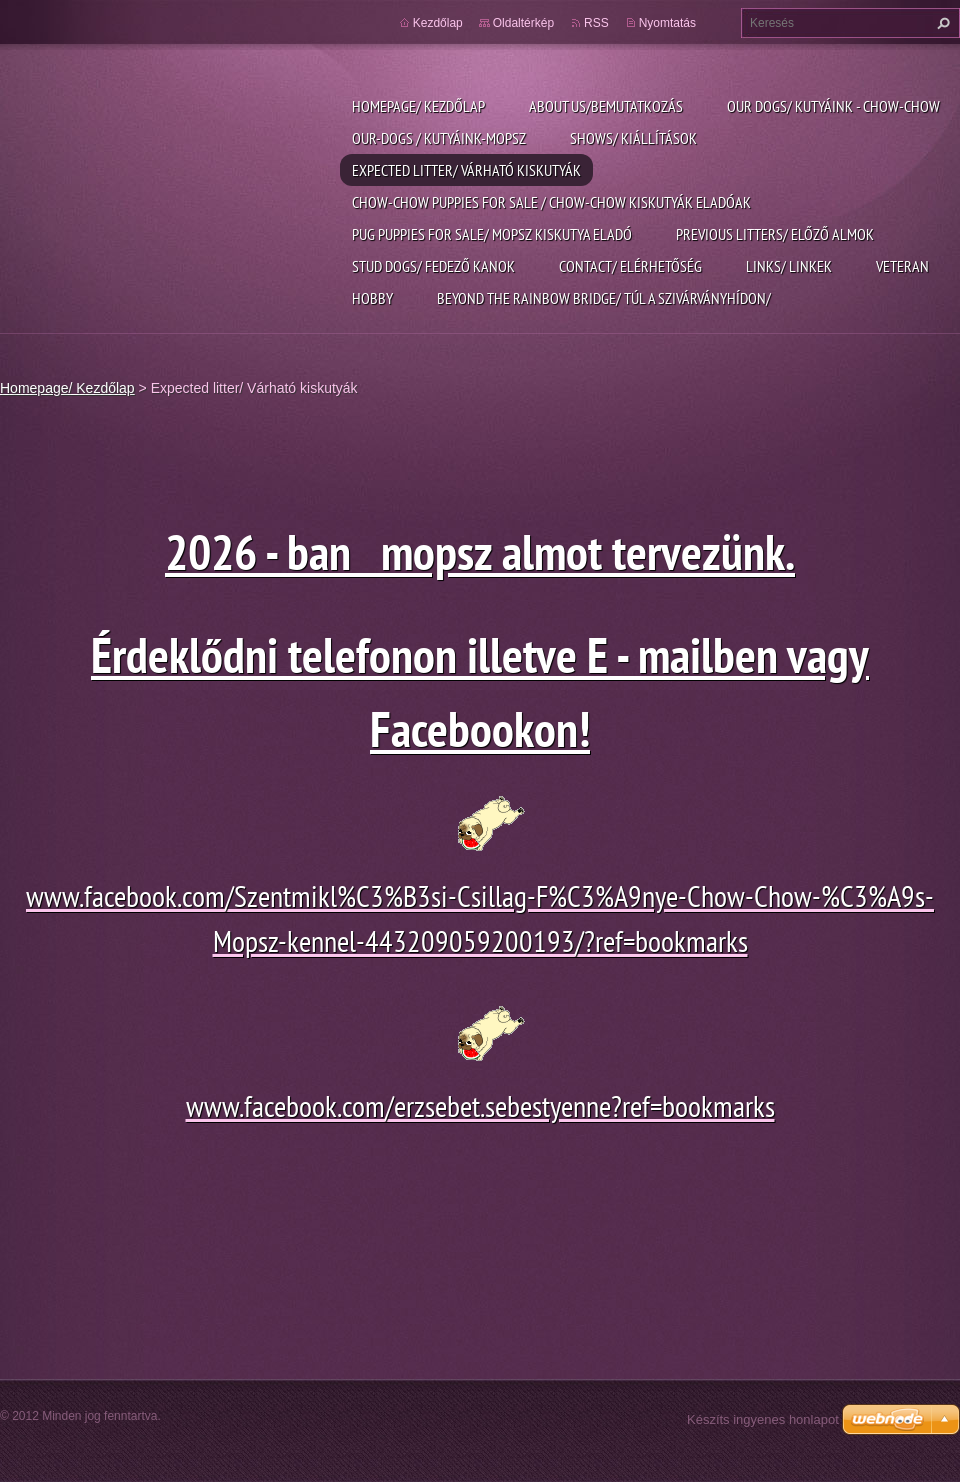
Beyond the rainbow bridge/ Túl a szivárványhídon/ (604, 298)
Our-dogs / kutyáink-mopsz (439, 138)
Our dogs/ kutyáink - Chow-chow (833, 106)
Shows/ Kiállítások (633, 138)
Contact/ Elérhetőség (630, 266)
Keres (941, 23)
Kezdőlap (438, 23)
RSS (596, 23)
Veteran (902, 266)
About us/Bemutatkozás (606, 106)
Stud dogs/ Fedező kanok (433, 266)
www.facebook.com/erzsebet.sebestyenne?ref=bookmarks (480, 1105)
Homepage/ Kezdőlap (418, 106)
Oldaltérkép (523, 23)
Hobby (372, 298)
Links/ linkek (789, 266)
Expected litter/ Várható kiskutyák (466, 170)
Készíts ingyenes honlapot (763, 1419)
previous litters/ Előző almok (775, 234)
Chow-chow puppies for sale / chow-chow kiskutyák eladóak (551, 202)
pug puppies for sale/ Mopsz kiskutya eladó (492, 234)
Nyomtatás (667, 23)
